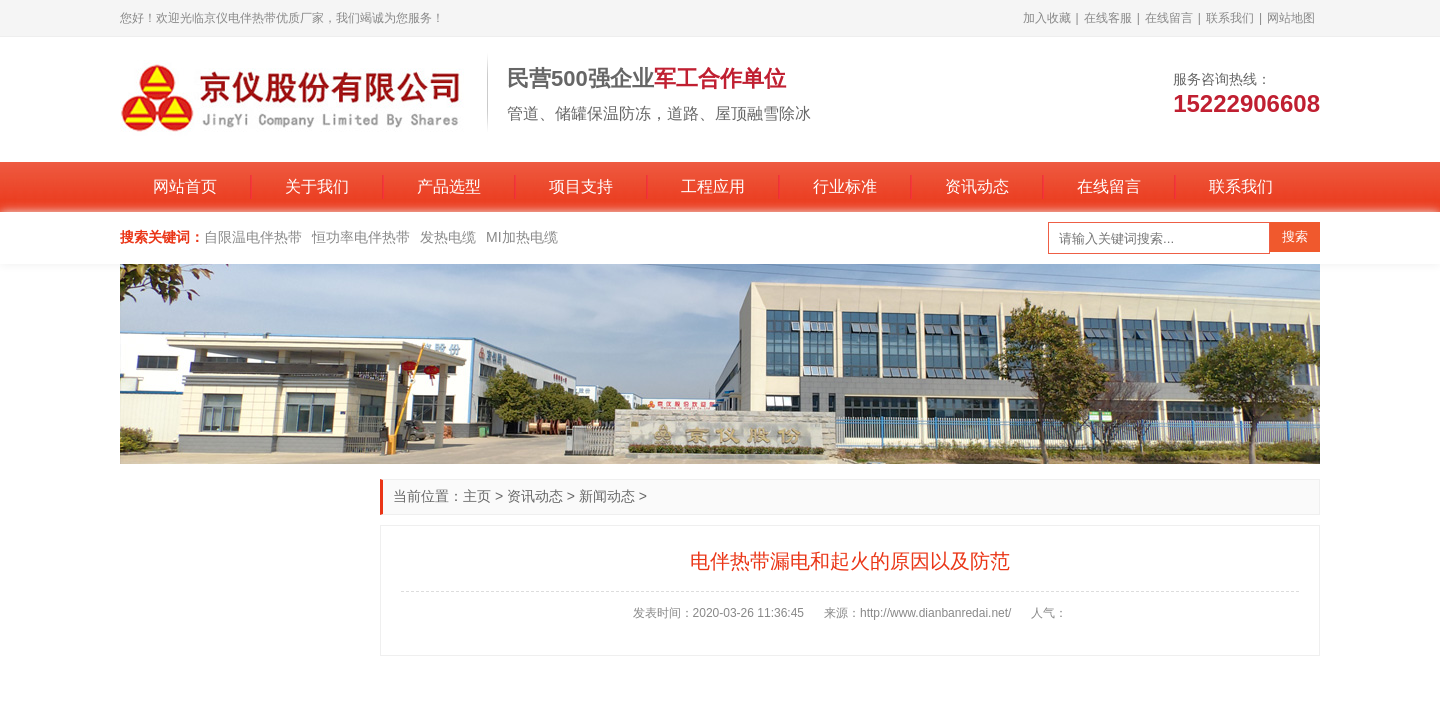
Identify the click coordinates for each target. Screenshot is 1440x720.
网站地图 (1291, 18)
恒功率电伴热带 (361, 237)
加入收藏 (1047, 18)
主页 (477, 496)
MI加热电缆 (522, 237)
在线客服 (1108, 18)
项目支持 (581, 186)
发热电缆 (448, 237)
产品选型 (449, 186)
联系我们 (1230, 18)
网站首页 (185, 186)
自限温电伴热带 (253, 237)
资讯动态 (977, 186)
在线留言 (1169, 18)
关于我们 (317, 186)
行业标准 (845, 186)
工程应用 (713, 186)
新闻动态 (607, 496)
